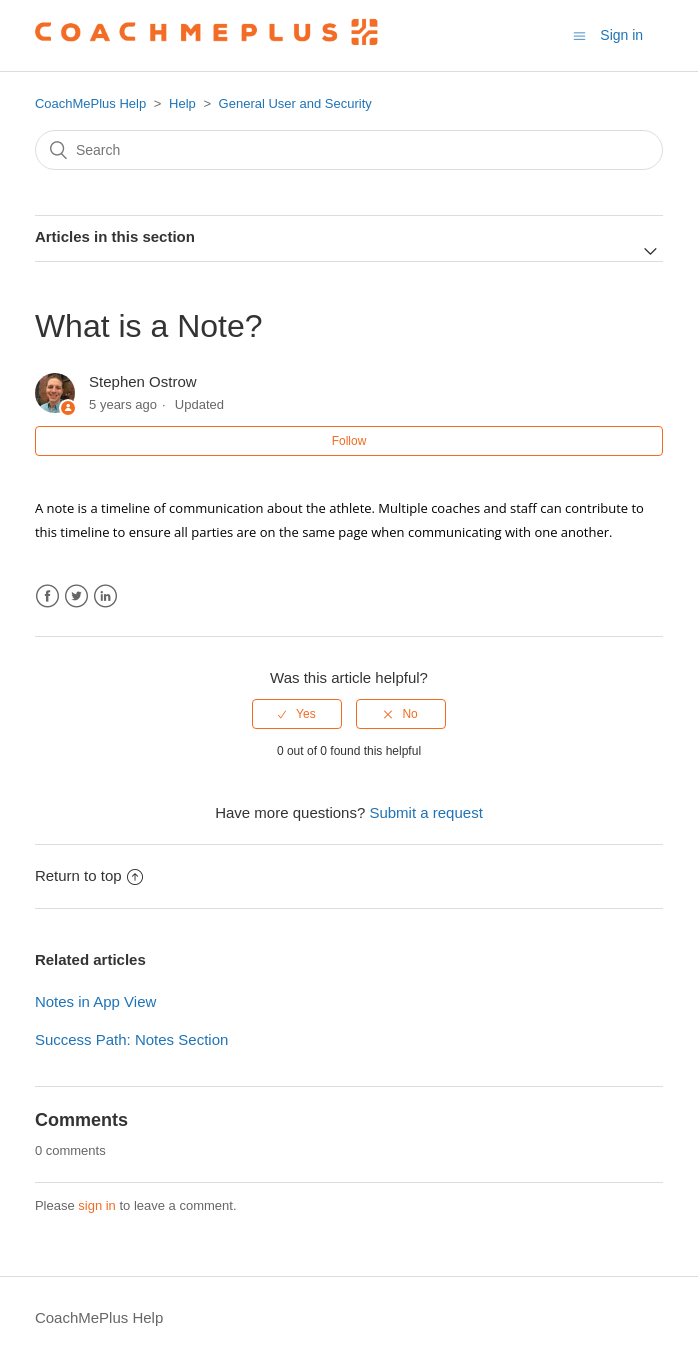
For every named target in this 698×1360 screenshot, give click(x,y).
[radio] (297, 714)
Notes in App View (95, 1001)
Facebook (47, 596)
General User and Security (295, 103)
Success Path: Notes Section (131, 1039)
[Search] (349, 150)
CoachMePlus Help (90, 103)
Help (182, 103)
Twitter (76, 596)
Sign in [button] (621, 35)
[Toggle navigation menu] (579, 35)
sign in (97, 1205)
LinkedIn (105, 596)
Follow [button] (349, 441)
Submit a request (425, 812)
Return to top (89, 875)
